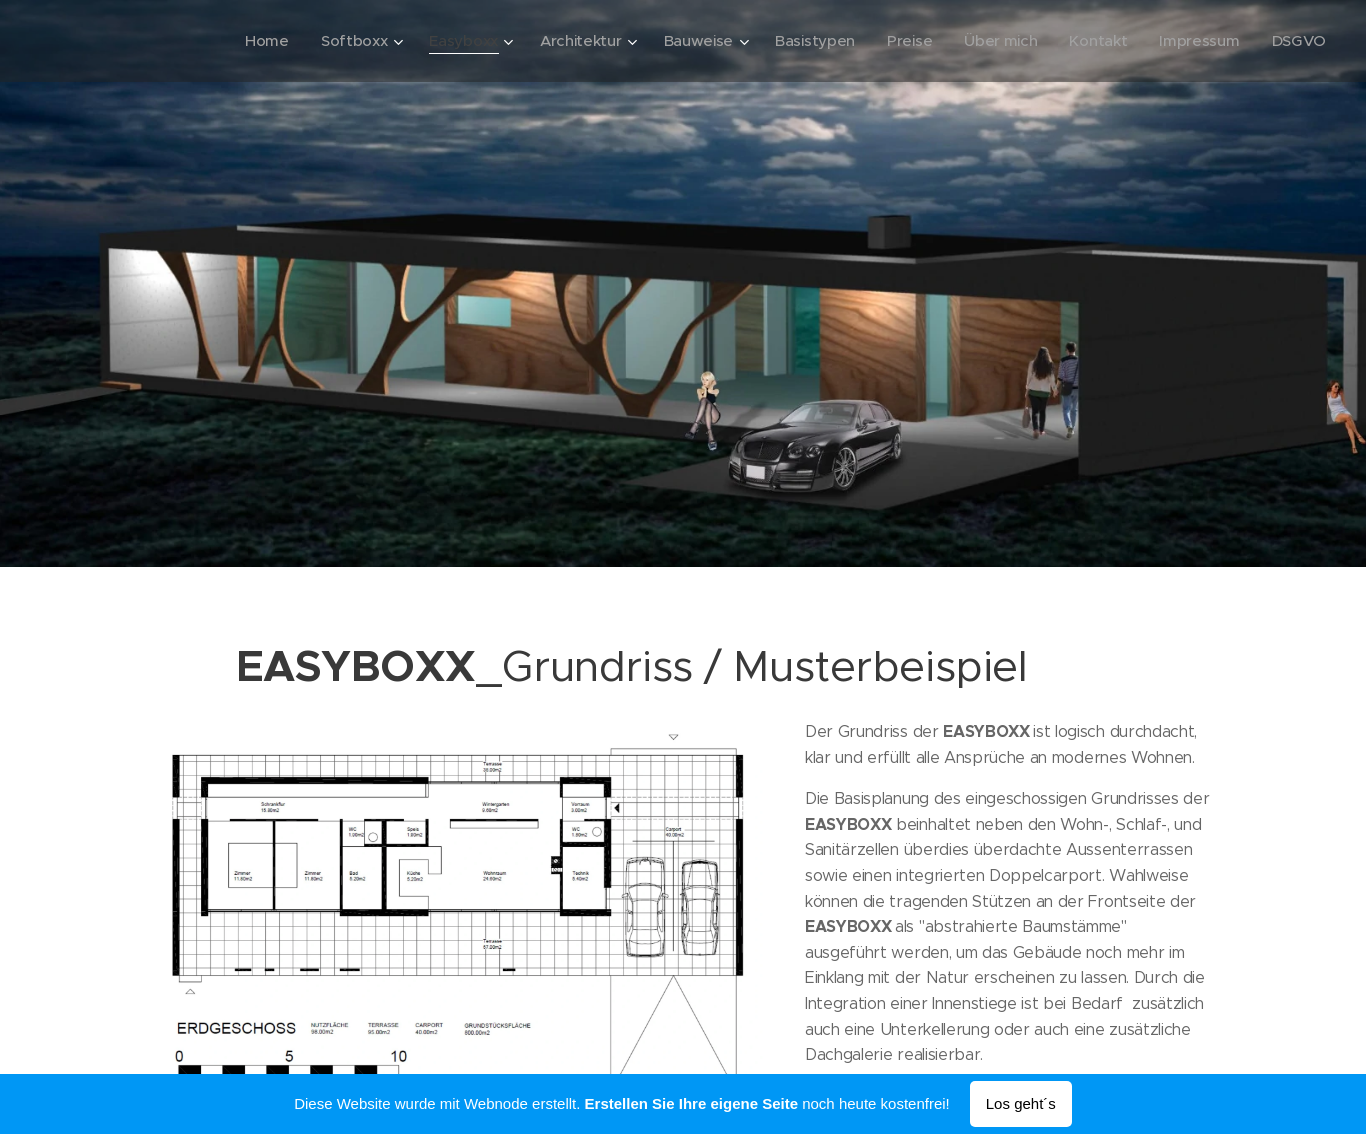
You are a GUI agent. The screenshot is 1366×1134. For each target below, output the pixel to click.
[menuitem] (247, 41)
